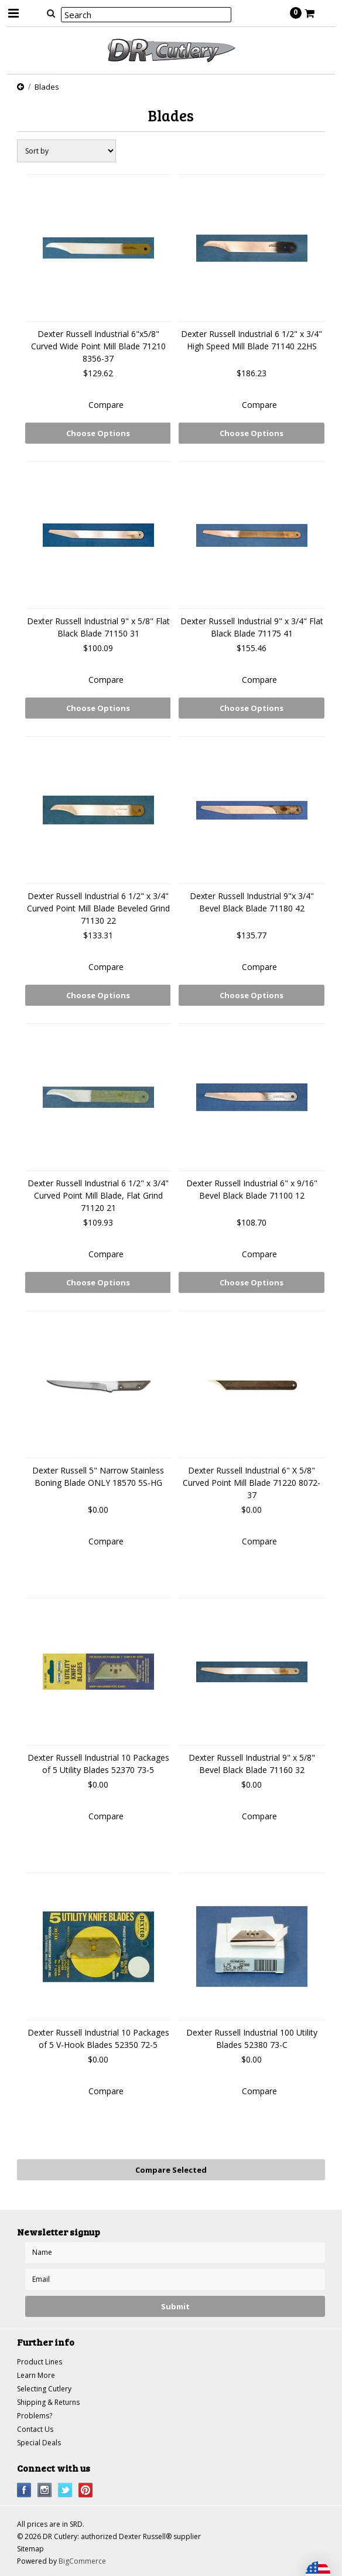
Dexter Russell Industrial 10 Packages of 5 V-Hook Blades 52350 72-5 (98, 2038)
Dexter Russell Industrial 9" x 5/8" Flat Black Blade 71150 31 (98, 627)
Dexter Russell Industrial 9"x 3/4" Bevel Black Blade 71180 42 (252, 902)
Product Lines (39, 2362)
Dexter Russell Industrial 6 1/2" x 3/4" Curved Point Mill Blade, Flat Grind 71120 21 (98, 1195)
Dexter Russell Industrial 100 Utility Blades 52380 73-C (251, 2038)
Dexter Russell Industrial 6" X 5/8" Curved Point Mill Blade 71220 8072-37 (251, 1482)
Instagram (44, 2490)
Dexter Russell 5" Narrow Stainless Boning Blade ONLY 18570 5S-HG (98, 1476)
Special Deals (39, 2443)
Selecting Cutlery (44, 2389)
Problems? (34, 2416)
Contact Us (35, 2429)
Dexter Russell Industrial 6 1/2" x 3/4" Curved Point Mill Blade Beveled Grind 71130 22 (98, 908)
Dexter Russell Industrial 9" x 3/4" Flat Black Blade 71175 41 (251, 627)
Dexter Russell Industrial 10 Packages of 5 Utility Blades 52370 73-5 (98, 1763)
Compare (106, 404)
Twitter (65, 2490)
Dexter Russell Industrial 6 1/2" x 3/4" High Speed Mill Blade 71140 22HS (251, 340)
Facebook (24, 2490)
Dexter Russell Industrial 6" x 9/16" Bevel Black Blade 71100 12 (251, 1189)
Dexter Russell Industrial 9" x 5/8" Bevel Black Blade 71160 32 (252, 1763)
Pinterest (85, 2490)
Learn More (36, 2375)
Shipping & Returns (48, 2402)
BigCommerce (82, 2561)
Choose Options (98, 433)
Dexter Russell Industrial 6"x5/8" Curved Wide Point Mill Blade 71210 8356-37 (98, 346)
